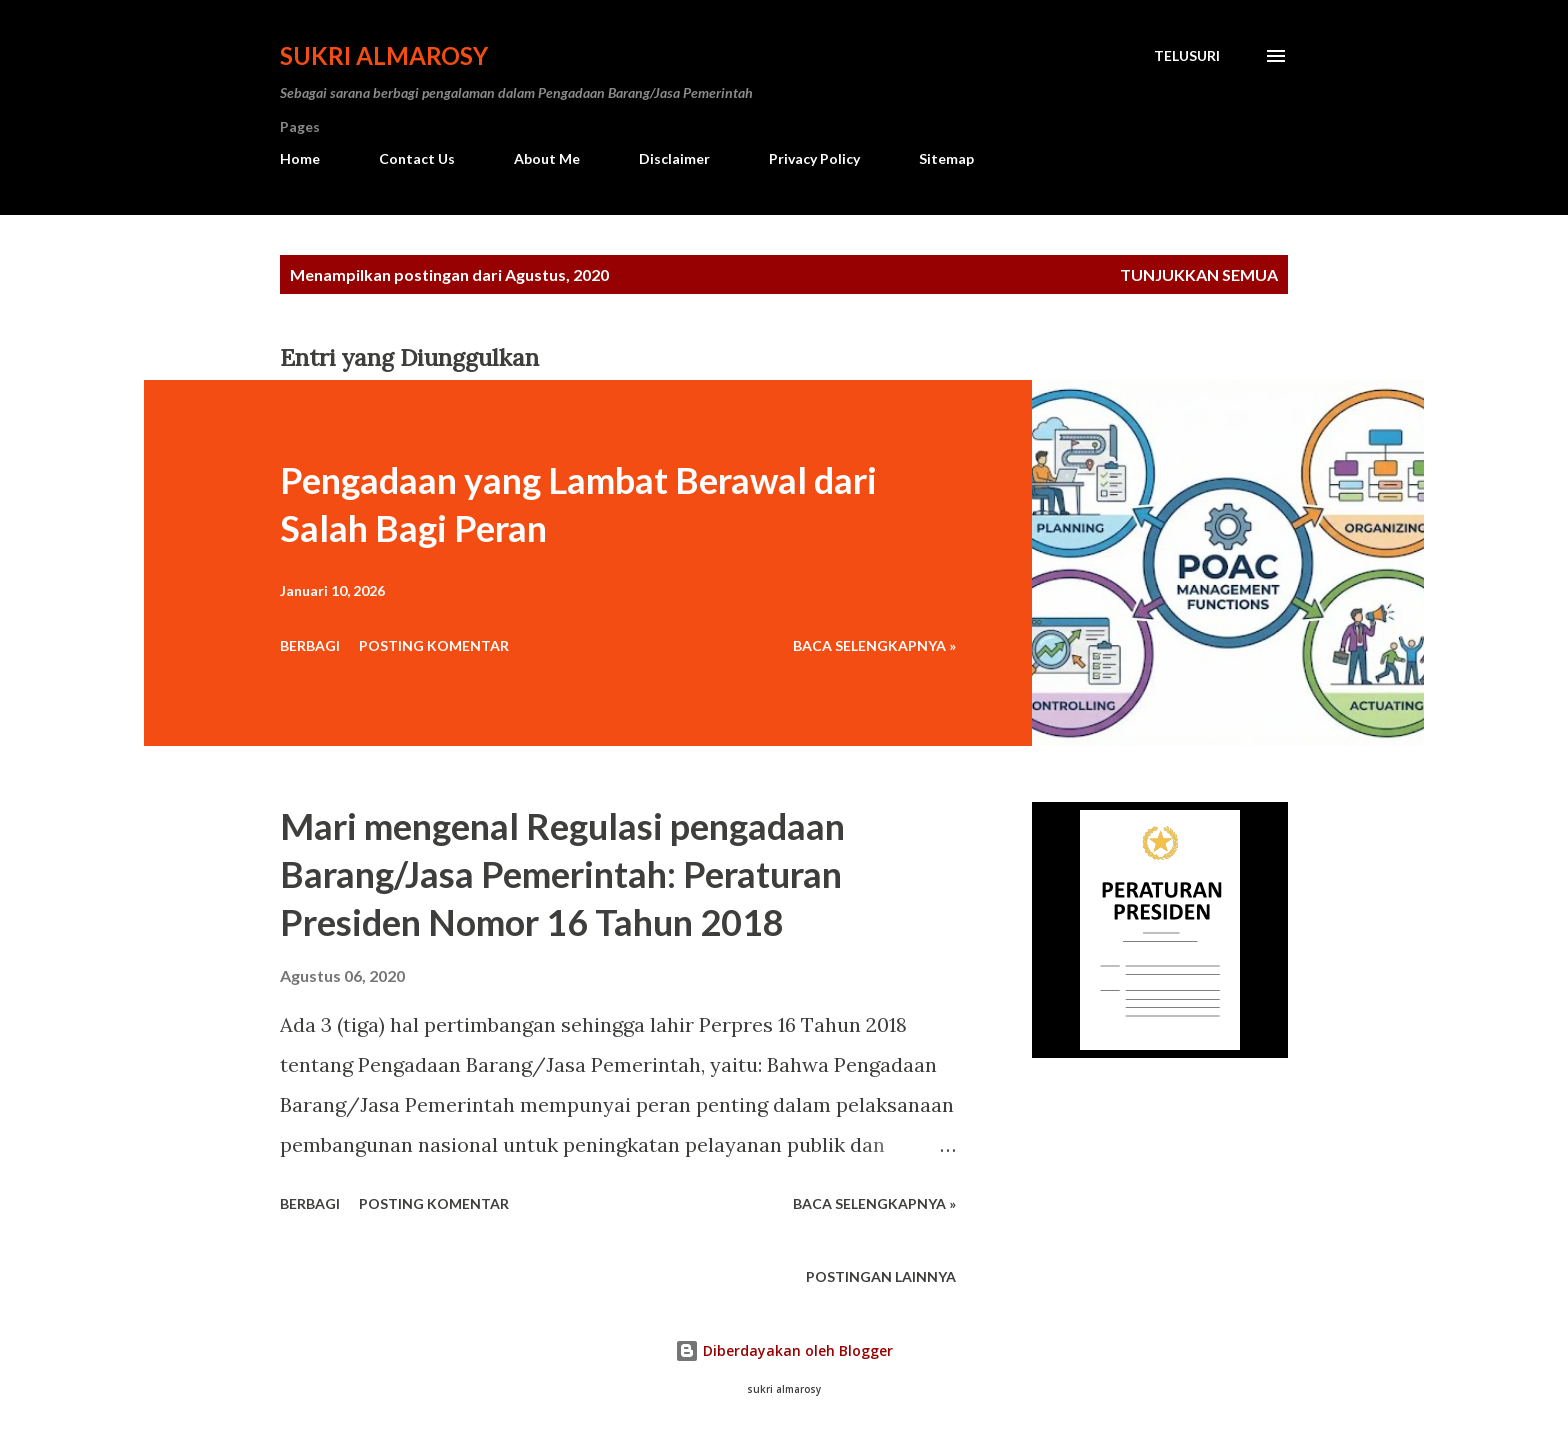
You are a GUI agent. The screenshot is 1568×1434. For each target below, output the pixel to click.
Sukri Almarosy (384, 55)
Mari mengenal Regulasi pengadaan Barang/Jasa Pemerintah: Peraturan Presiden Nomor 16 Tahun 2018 (562, 874)
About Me (547, 158)
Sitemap (946, 158)
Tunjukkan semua (1199, 274)
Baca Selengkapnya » (874, 645)
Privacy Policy (814, 158)
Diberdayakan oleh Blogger (784, 1350)
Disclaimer (674, 158)
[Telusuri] (1187, 56)
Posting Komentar (434, 645)
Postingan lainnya (881, 1276)
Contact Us (417, 158)
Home (300, 158)
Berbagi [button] (310, 645)
